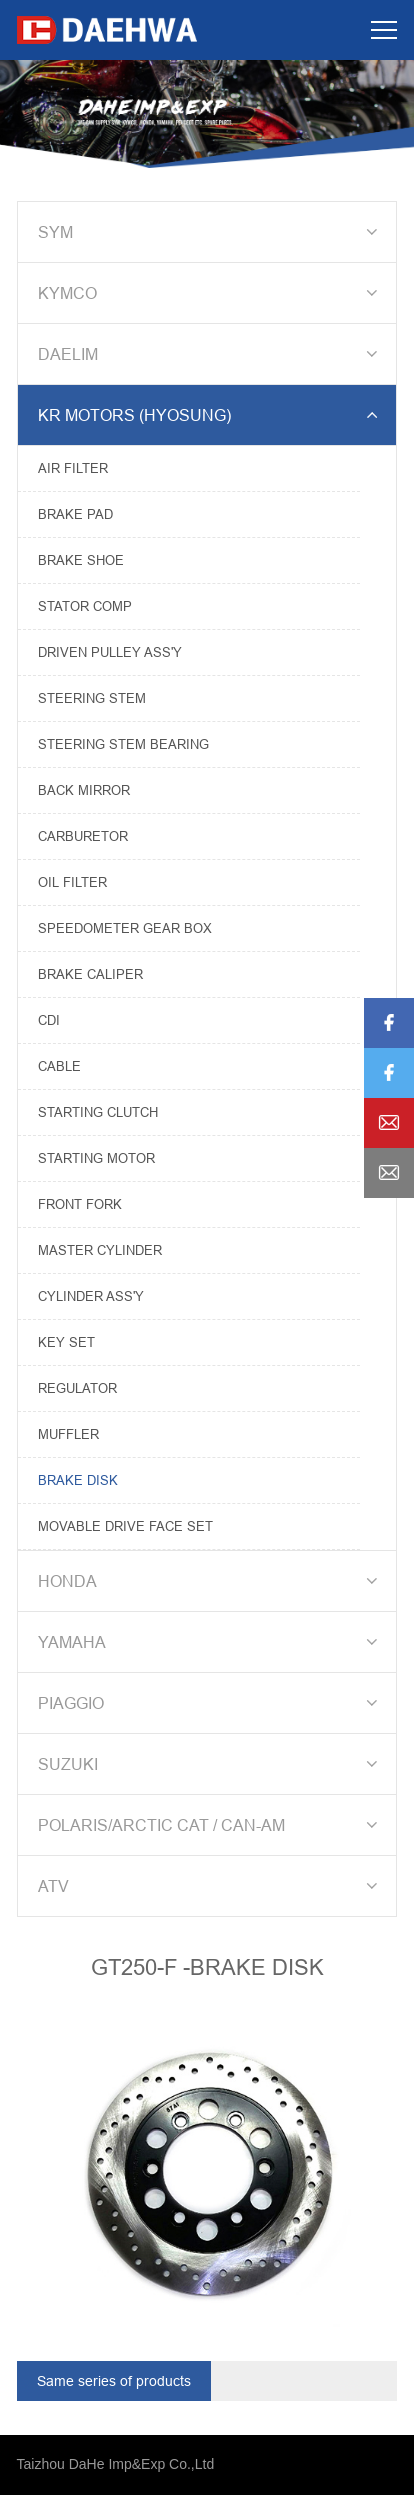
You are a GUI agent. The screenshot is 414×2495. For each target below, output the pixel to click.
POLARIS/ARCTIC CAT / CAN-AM (211, 1825)
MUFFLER (68, 1434)
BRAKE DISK (78, 1480)
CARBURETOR (83, 836)
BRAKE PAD (75, 514)
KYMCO (211, 293)
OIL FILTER (72, 882)
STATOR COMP (85, 606)
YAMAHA (211, 1642)
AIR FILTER (73, 468)
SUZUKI (211, 1764)
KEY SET (66, 1342)
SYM (211, 232)
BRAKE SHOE (81, 560)
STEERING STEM (92, 698)
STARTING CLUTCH (98, 1112)
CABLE (59, 1066)
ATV (211, 1886)
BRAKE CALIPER (90, 974)
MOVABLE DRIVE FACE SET (125, 1526)
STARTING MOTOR (96, 1158)
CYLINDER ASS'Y (91, 1296)
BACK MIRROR (84, 790)
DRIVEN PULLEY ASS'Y (110, 652)
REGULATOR (77, 1388)
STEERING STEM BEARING (123, 744)
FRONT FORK (80, 1204)
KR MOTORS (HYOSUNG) (211, 415)
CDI (49, 1020)
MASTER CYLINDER (100, 1250)
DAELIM (211, 354)
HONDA (211, 1581)
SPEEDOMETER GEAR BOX (125, 928)
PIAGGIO (211, 1703)
